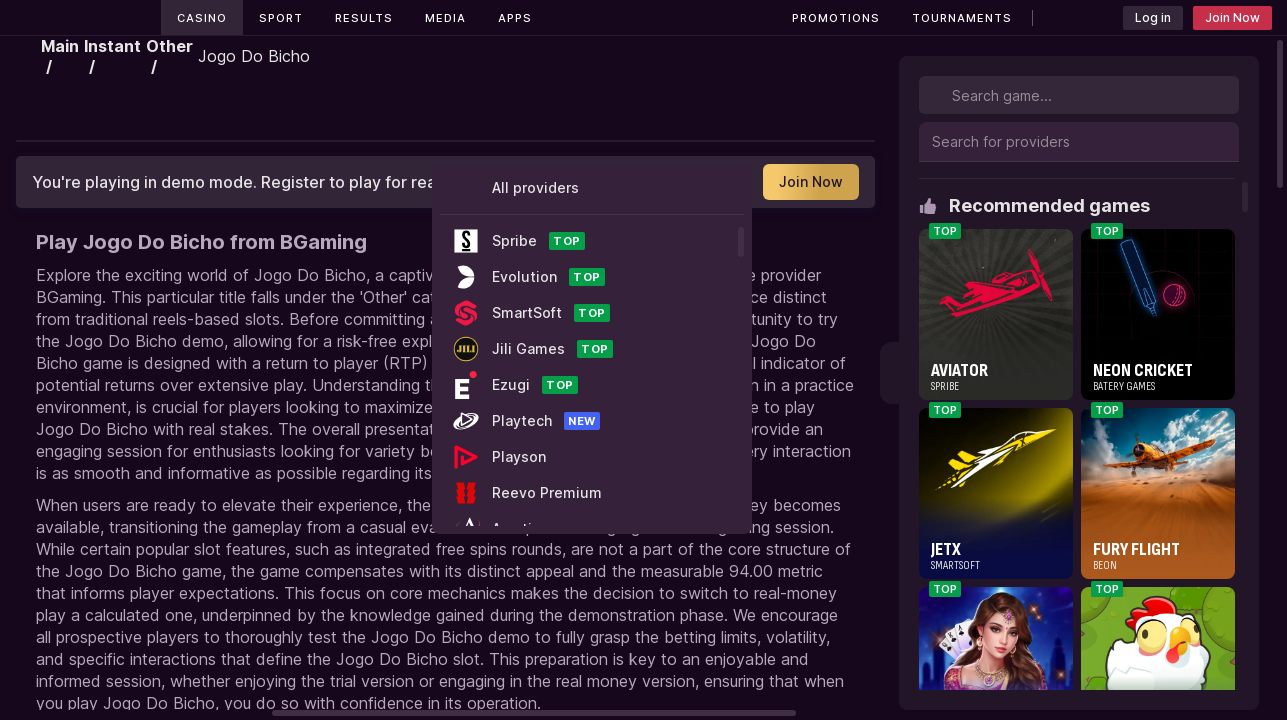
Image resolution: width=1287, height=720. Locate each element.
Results (364, 18)
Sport (281, 18)
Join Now (1232, 17)
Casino (202, 18)
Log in (1153, 17)
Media (445, 18)
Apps (515, 18)
